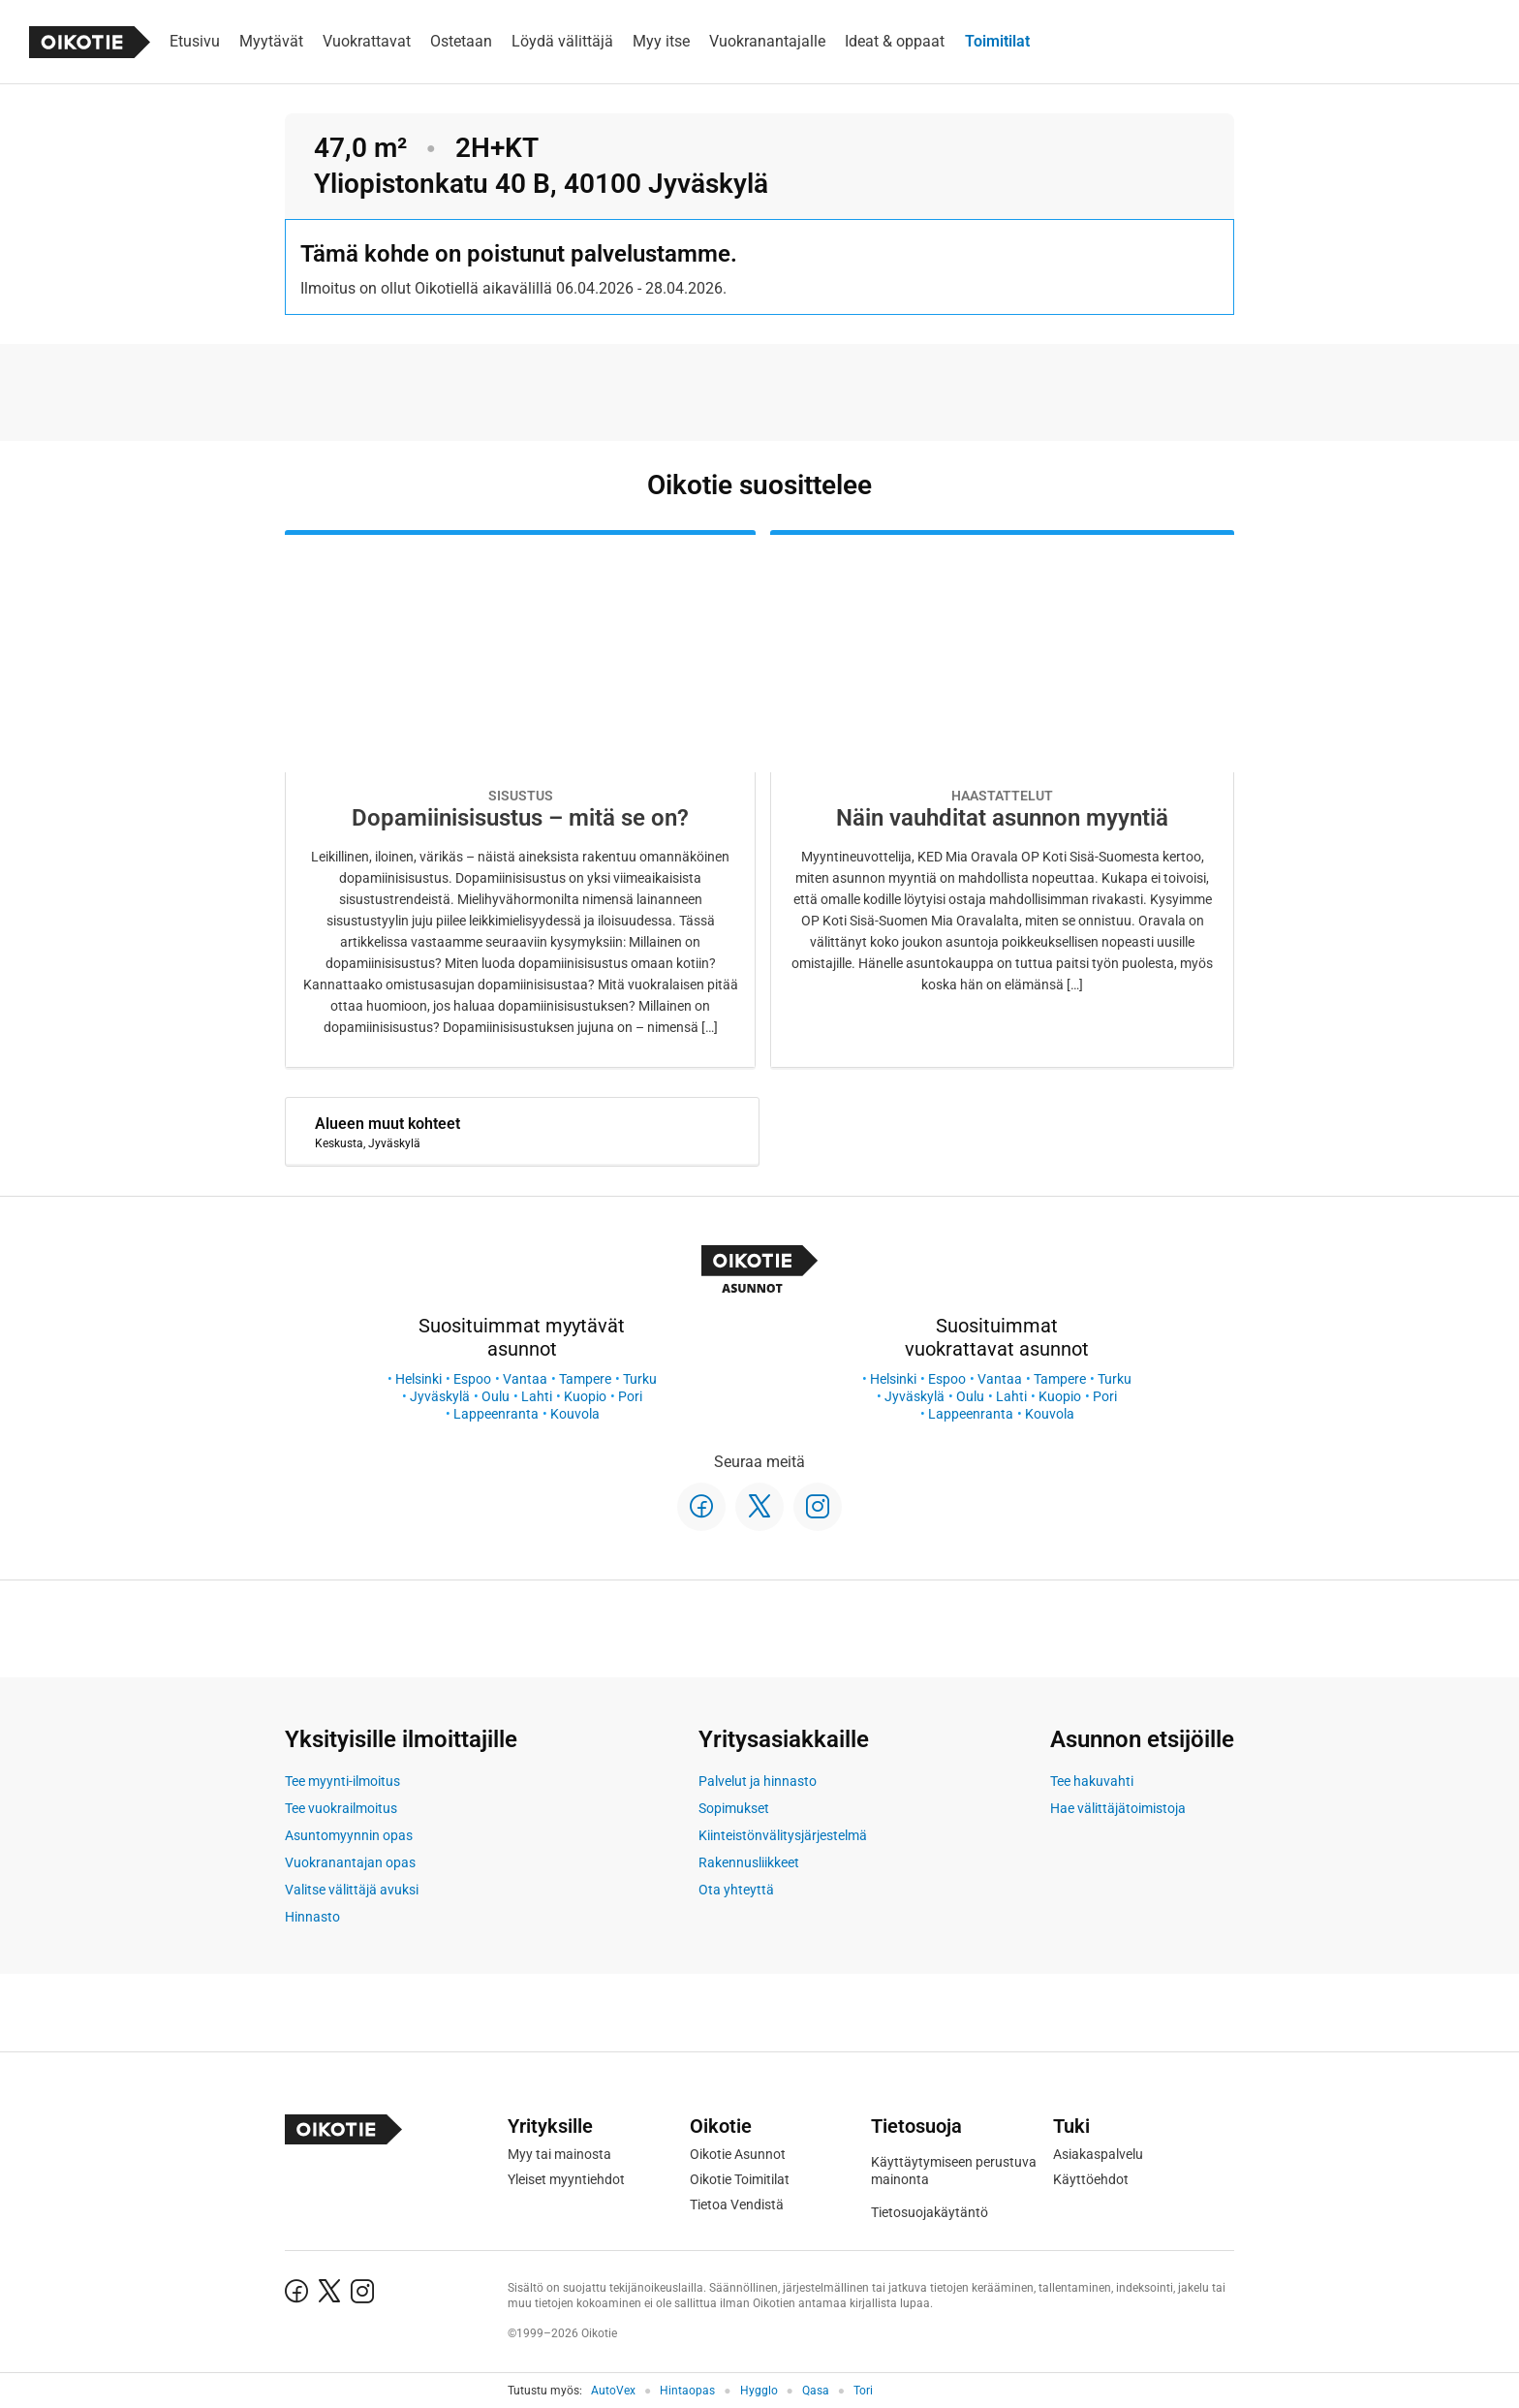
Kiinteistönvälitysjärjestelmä (782, 1835)
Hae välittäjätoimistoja (1118, 1808)
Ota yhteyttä (736, 1889)
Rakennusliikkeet (748, 1862)
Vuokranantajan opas (350, 1862)
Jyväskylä (440, 1396)
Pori (630, 1396)
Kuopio (585, 1396)
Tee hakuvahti (1091, 1781)
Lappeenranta (496, 1414)
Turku (640, 1379)
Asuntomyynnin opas (349, 1835)
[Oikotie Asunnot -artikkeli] (520, 799)
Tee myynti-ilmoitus (342, 1781)
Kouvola (575, 1414)
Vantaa (525, 1379)
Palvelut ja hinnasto (757, 1781)
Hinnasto (312, 1916)
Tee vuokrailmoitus (341, 1808)
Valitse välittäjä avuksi (351, 1889)
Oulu (495, 1396)
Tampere (585, 1379)
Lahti (536, 1396)
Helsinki (418, 1379)
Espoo (472, 1379)
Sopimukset (733, 1808)
